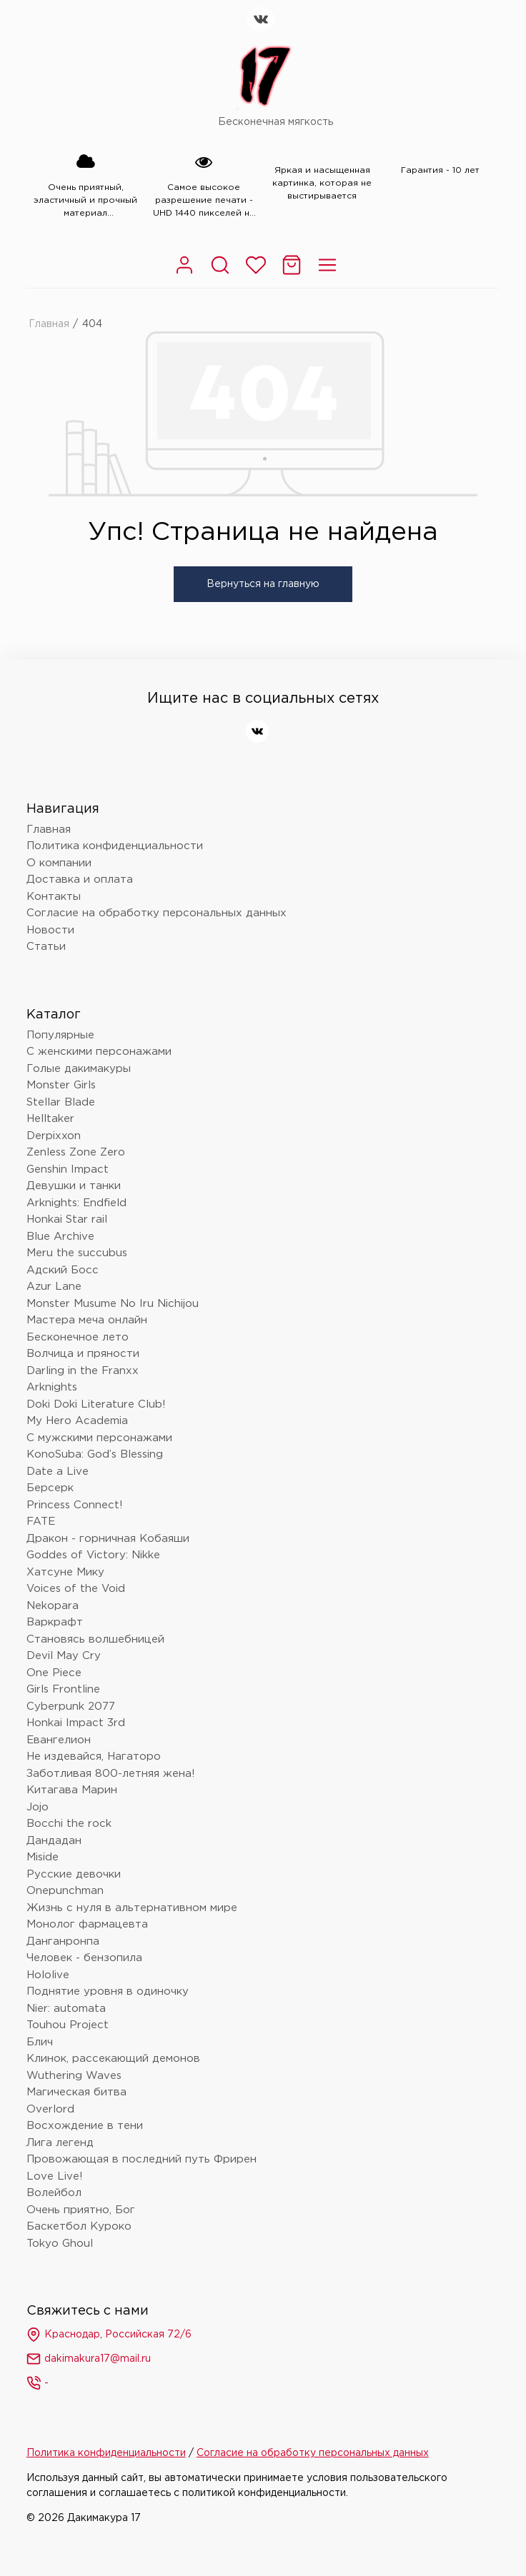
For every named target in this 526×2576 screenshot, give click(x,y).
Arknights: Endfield (76, 1203)
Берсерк (50, 1488)
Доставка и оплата (79, 879)
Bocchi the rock (68, 1823)
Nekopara (52, 1605)
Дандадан (53, 1840)
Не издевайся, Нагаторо (93, 1756)
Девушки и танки (73, 1186)
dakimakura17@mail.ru (88, 2358)
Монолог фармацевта (87, 1924)
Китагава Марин (71, 1790)
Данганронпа (62, 1941)
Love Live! (54, 2176)
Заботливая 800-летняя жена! (110, 1773)
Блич (39, 2042)
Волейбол (53, 2192)
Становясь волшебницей (95, 1639)
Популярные (60, 1035)
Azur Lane (53, 1286)
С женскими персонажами (99, 1051)
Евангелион (58, 1740)
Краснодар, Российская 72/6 (109, 2334)
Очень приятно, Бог (80, 2210)
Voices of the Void (75, 1588)
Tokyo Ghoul (59, 2243)
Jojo (37, 1807)
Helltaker (50, 1118)
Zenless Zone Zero (75, 1152)
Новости (50, 930)
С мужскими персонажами (99, 1438)
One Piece (53, 1673)
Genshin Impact (67, 1169)
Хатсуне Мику (65, 1572)
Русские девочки (73, 1874)
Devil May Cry (63, 1655)
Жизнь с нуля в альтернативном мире (131, 1908)
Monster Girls (61, 1085)
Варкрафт (54, 1622)
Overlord (50, 2109)
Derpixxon (53, 1136)
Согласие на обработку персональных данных (156, 913)
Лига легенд (60, 2142)
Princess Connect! (74, 1505)
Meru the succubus (76, 1253)
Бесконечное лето (77, 1337)
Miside (42, 1857)
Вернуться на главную (263, 584)
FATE (40, 1521)
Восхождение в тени (84, 2125)
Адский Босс (62, 1270)
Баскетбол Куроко (79, 2226)
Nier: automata (66, 2008)
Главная (49, 324)
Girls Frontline (63, 1689)
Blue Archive (60, 1236)
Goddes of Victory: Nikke (93, 1555)
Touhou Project (67, 2025)
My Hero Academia (77, 1420)
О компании (58, 863)
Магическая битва (76, 2092)
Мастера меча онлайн (86, 1320)
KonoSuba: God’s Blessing (94, 1454)
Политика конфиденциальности (114, 846)
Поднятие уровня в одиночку (107, 1991)
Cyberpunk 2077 (70, 1706)
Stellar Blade (60, 1102)
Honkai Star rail (66, 1219)
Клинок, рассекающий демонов (113, 2058)
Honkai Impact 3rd (75, 1723)
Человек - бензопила (84, 1958)
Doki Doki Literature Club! (96, 1404)
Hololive (47, 1975)
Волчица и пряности (82, 1353)
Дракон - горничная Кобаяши (107, 1538)
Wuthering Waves (73, 2075)
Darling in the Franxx (82, 1370)
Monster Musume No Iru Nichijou (112, 1303)
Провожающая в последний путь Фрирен (141, 2159)
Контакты (53, 896)
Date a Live (57, 1471)
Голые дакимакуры (78, 1068)
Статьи (46, 946)
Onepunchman (65, 1890)
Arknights (51, 1387)
